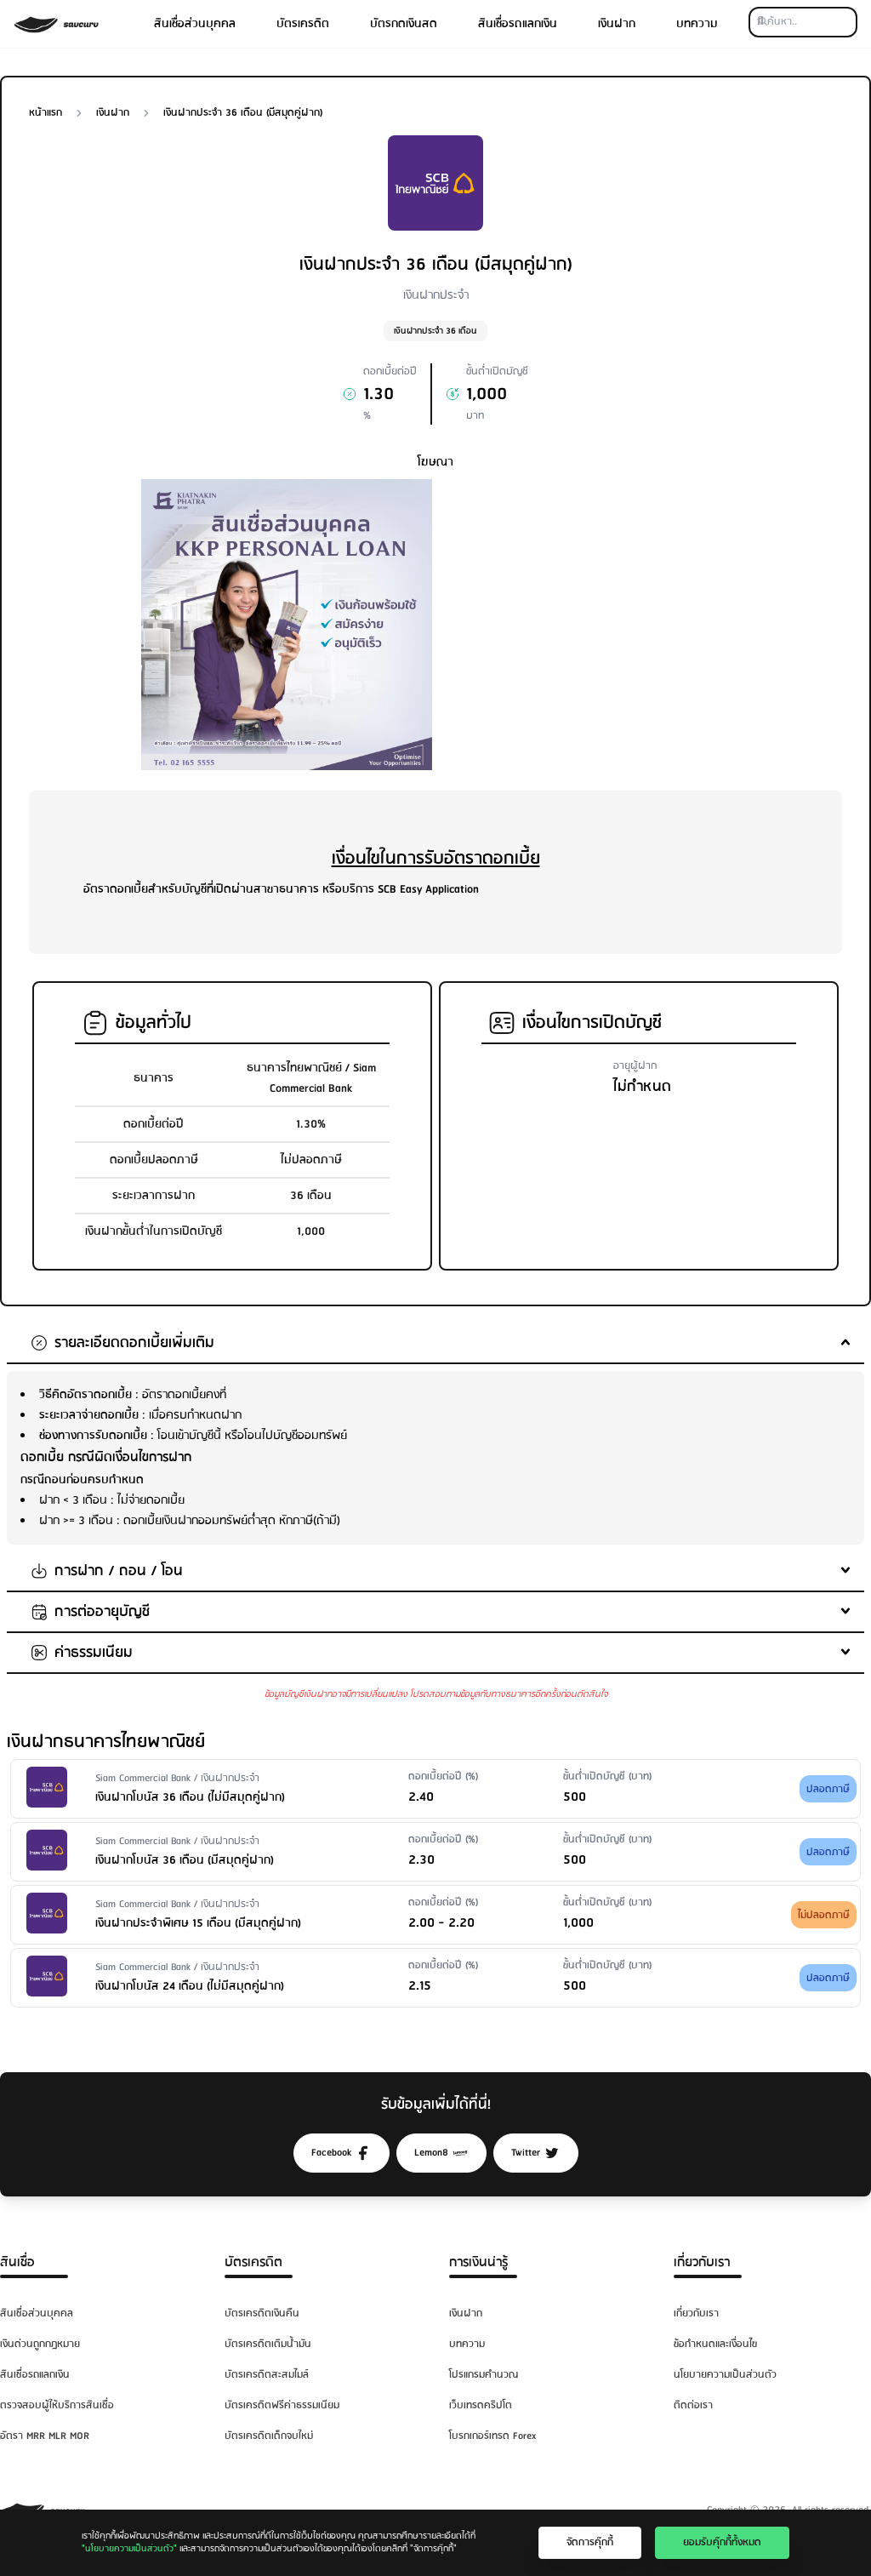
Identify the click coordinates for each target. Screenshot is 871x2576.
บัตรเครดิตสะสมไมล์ (267, 2375)
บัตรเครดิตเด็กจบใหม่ (269, 2436)
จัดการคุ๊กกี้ (589, 2542)
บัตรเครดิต (302, 24)
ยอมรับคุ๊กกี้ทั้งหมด (722, 2542)
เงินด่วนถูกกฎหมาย (40, 2344)
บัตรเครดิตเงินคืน (262, 2313)
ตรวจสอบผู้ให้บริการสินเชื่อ (57, 2405)
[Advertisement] (584, 598)
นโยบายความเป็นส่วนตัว (725, 2375)
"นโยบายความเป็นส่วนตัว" (129, 2548)
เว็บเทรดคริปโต (480, 2405)
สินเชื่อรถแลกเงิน (517, 24)
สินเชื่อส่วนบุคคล (195, 24)
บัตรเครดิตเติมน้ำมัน (268, 2344)
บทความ (697, 24)
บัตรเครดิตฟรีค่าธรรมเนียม (282, 2405)
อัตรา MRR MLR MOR (44, 2436)
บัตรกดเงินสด (403, 24)
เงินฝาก (616, 24)
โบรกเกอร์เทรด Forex (492, 2436)
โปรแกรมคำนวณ (483, 2375)
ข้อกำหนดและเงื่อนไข (715, 2344)
